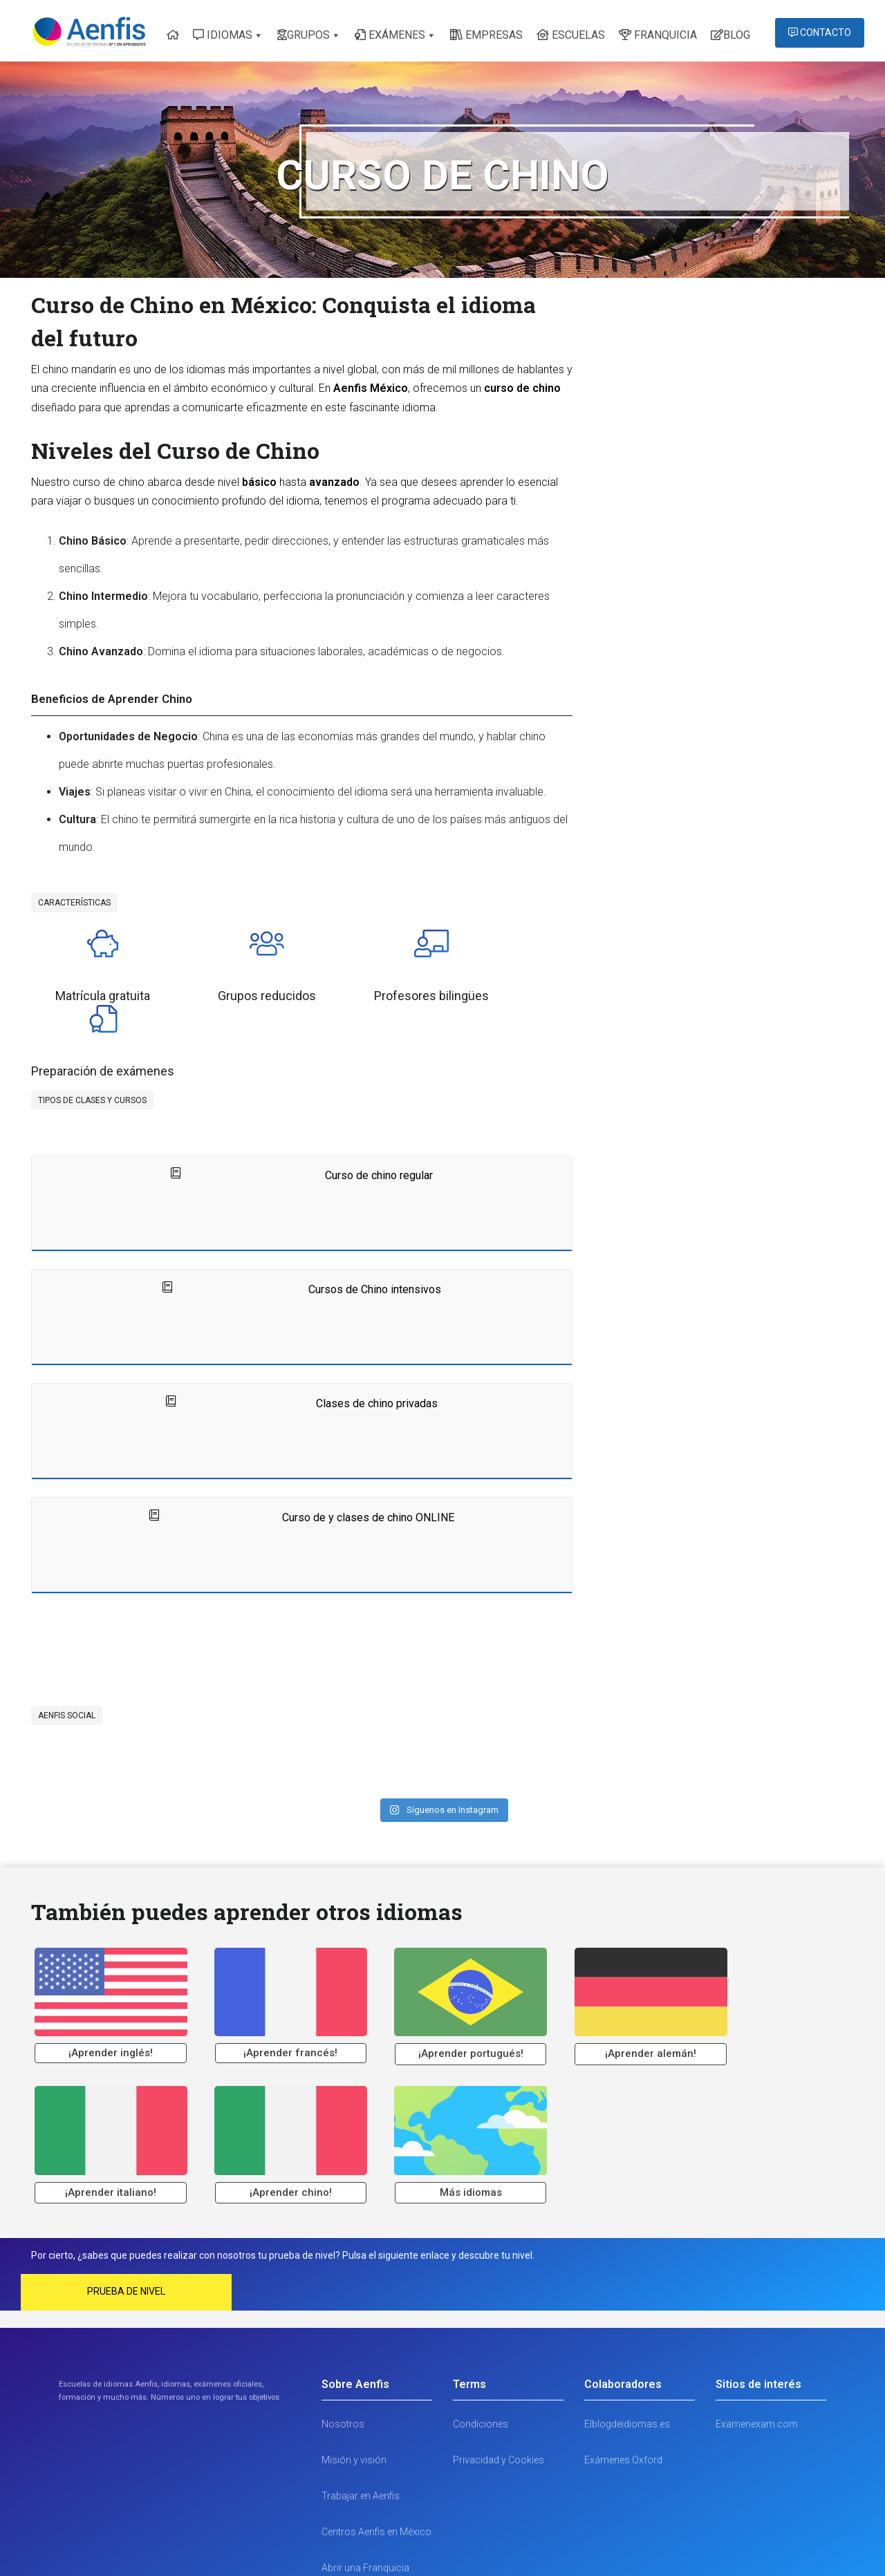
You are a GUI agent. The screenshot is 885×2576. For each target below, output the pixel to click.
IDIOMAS (222, 34)
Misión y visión (354, 2356)
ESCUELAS (571, 34)
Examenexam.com (757, 2320)
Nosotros (343, 2320)
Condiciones (480, 2320)
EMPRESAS (486, 34)
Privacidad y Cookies (498, 2356)
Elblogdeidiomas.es (627, 2320)
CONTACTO (819, 32)
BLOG (730, 34)
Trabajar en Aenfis (361, 2392)
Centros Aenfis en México (376, 2428)
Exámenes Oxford (623, 2356)
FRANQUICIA (658, 34)
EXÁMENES (390, 34)
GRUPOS (303, 34)
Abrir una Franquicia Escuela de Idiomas (365, 2478)
